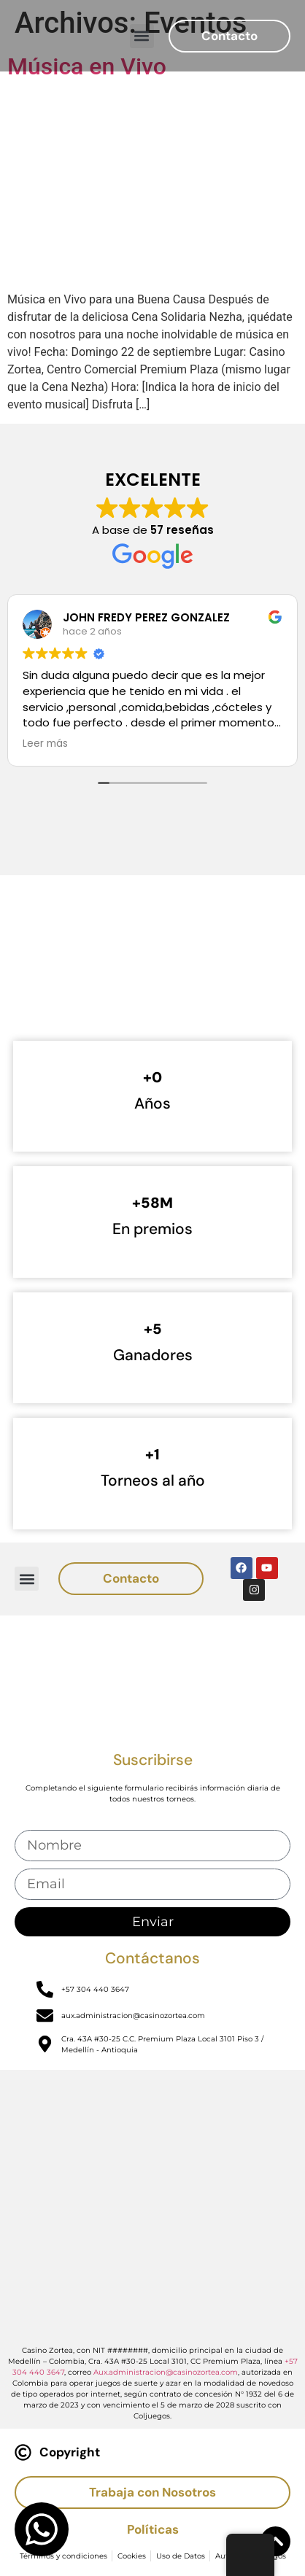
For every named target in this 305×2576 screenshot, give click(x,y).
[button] (142, 36)
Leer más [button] (45, 743)
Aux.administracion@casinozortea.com (165, 2372)
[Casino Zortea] (152, 975)
